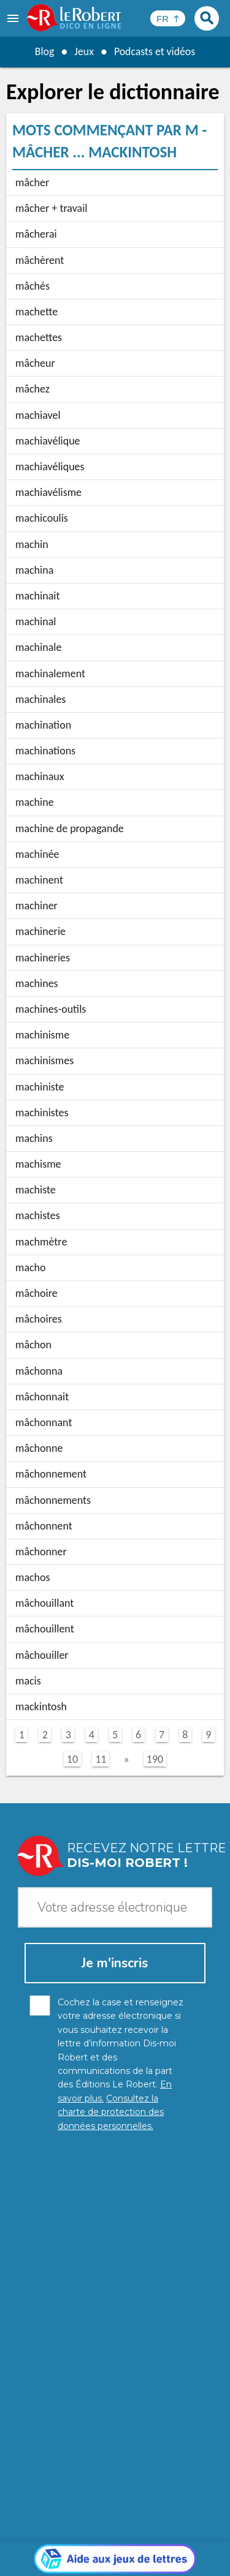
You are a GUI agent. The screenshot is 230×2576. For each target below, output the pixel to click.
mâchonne (39, 1448)
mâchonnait (42, 1396)
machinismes (44, 1060)
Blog (43, 51)
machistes (37, 1215)
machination (43, 725)
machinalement (50, 673)
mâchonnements (53, 1500)
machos (32, 1577)
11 (100, 1759)
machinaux (39, 776)
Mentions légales (52, 2551)
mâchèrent (39, 260)
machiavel (38, 415)
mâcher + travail (51, 208)
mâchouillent (44, 1628)
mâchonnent (43, 1526)
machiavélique (47, 441)
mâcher (32, 182)
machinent (39, 880)
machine (34, 802)
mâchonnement (50, 1474)
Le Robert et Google (146, 2557)
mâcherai (36, 234)
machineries (42, 957)
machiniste (39, 1087)
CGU (189, 2551)
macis (28, 1681)
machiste (35, 1189)
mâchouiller (42, 1655)
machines (36, 983)
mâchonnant (43, 1422)
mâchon (33, 1344)
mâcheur (35, 363)
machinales (40, 699)
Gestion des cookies (133, 2551)
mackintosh (41, 1706)
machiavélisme (48, 492)
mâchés (32, 286)
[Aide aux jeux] (115, 2278)
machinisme (42, 1035)
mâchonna (39, 1371)
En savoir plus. (181, 2520)
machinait (37, 596)
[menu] (14, 18)
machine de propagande (69, 828)
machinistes (41, 1112)
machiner (36, 905)
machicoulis (41, 518)
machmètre (41, 1242)
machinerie (40, 931)
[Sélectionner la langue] (167, 18)
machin (31, 544)
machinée (37, 854)
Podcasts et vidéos (154, 51)
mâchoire (36, 1293)
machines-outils (50, 1009)
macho (30, 1267)
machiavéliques (50, 466)
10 (72, 1759)
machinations (45, 750)
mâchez (32, 389)
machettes (38, 337)
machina (34, 570)
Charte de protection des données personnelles (115, 2539)
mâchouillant (44, 1603)
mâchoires (38, 1319)
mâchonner (41, 1551)
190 (155, 1759)
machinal (35, 621)
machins (34, 1138)
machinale (38, 647)
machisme (38, 1164)
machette (36, 311)
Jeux (83, 51)
